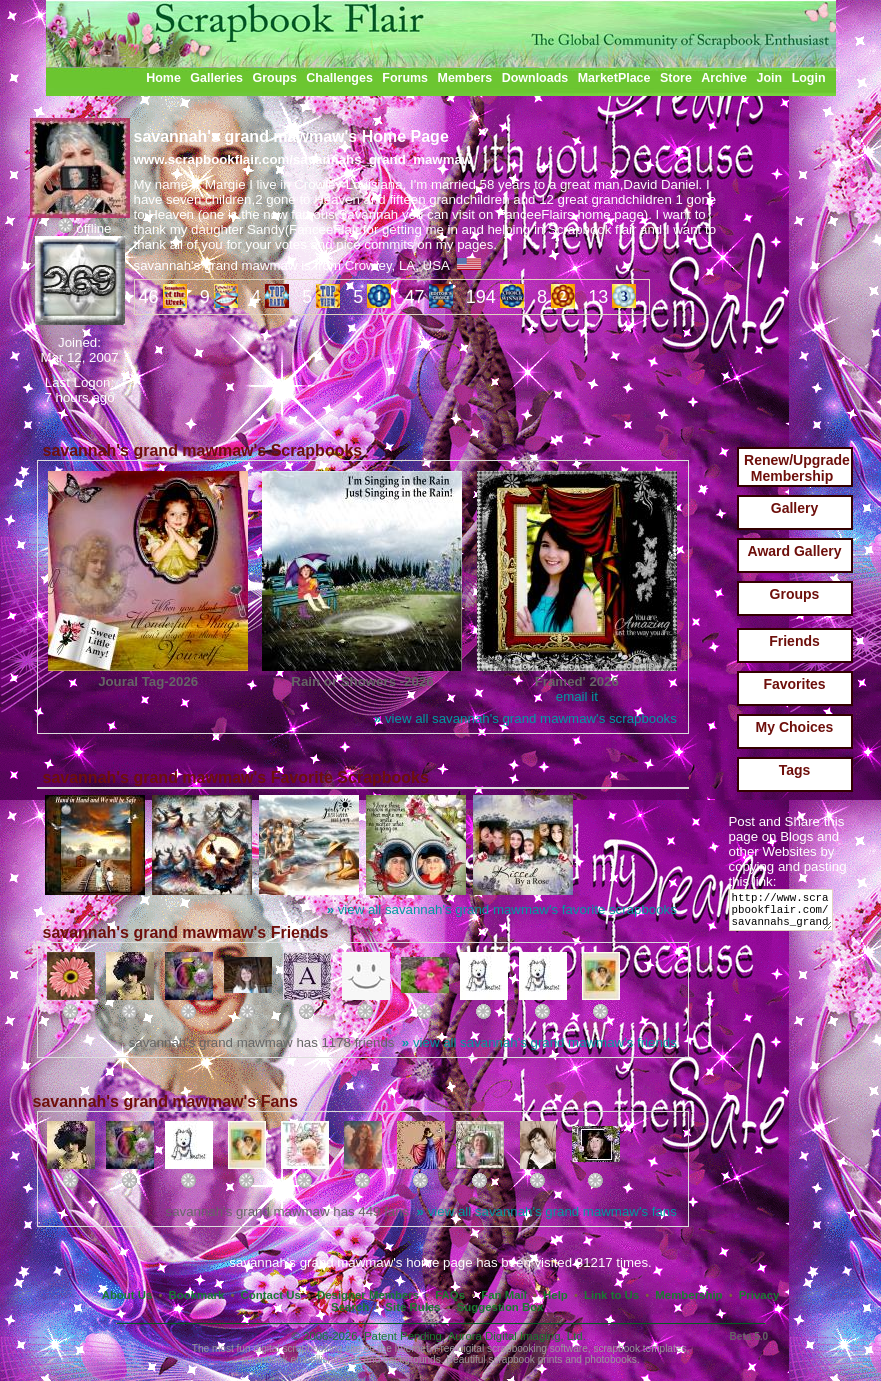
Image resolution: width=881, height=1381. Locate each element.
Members (465, 78)
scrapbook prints (525, 1359)
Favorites (794, 684)
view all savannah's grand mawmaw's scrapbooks (525, 718)
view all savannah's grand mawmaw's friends (539, 1042)
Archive (724, 78)
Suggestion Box (500, 1307)
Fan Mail (504, 1295)
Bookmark (197, 1295)
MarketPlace (614, 78)
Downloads (535, 78)
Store (676, 78)
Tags (795, 770)
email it (577, 696)
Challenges (339, 78)
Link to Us (611, 1295)
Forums (405, 78)
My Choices (795, 727)
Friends (794, 641)
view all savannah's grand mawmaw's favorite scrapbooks (502, 909)
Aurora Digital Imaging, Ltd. (517, 1336)
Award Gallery (795, 551)
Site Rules (412, 1307)
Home (163, 78)
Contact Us (271, 1295)
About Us (127, 1295)
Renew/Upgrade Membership (797, 468)
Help (555, 1295)
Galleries (216, 78)
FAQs (450, 1295)
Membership (688, 1295)
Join (770, 78)
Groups (274, 78)
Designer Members (368, 1295)
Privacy (759, 1295)
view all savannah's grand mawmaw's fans (547, 1211)
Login (809, 78)
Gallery (794, 508)
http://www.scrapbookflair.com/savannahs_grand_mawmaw (784, 914)
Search (350, 1307)
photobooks (611, 1359)
